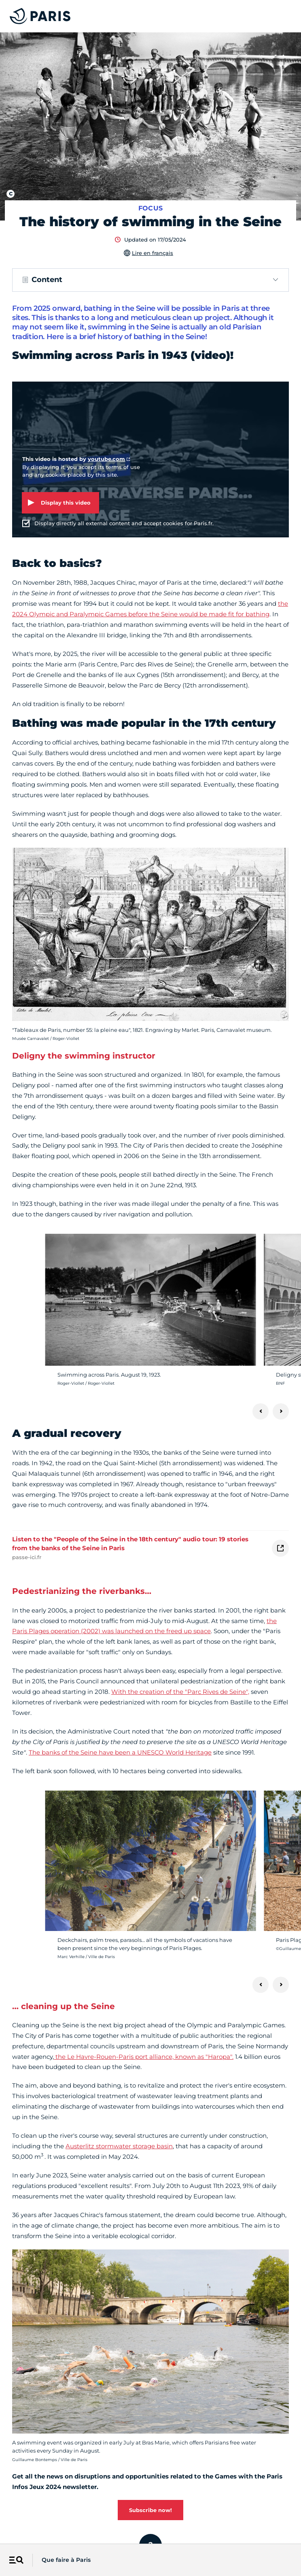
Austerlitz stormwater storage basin (119, 2146)
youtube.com (106, 459)
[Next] (281, 1411)
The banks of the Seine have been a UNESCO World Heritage (120, 1752)
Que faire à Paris (66, 2559)
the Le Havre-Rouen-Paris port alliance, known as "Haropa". (143, 2056)
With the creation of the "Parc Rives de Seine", (180, 1691)
